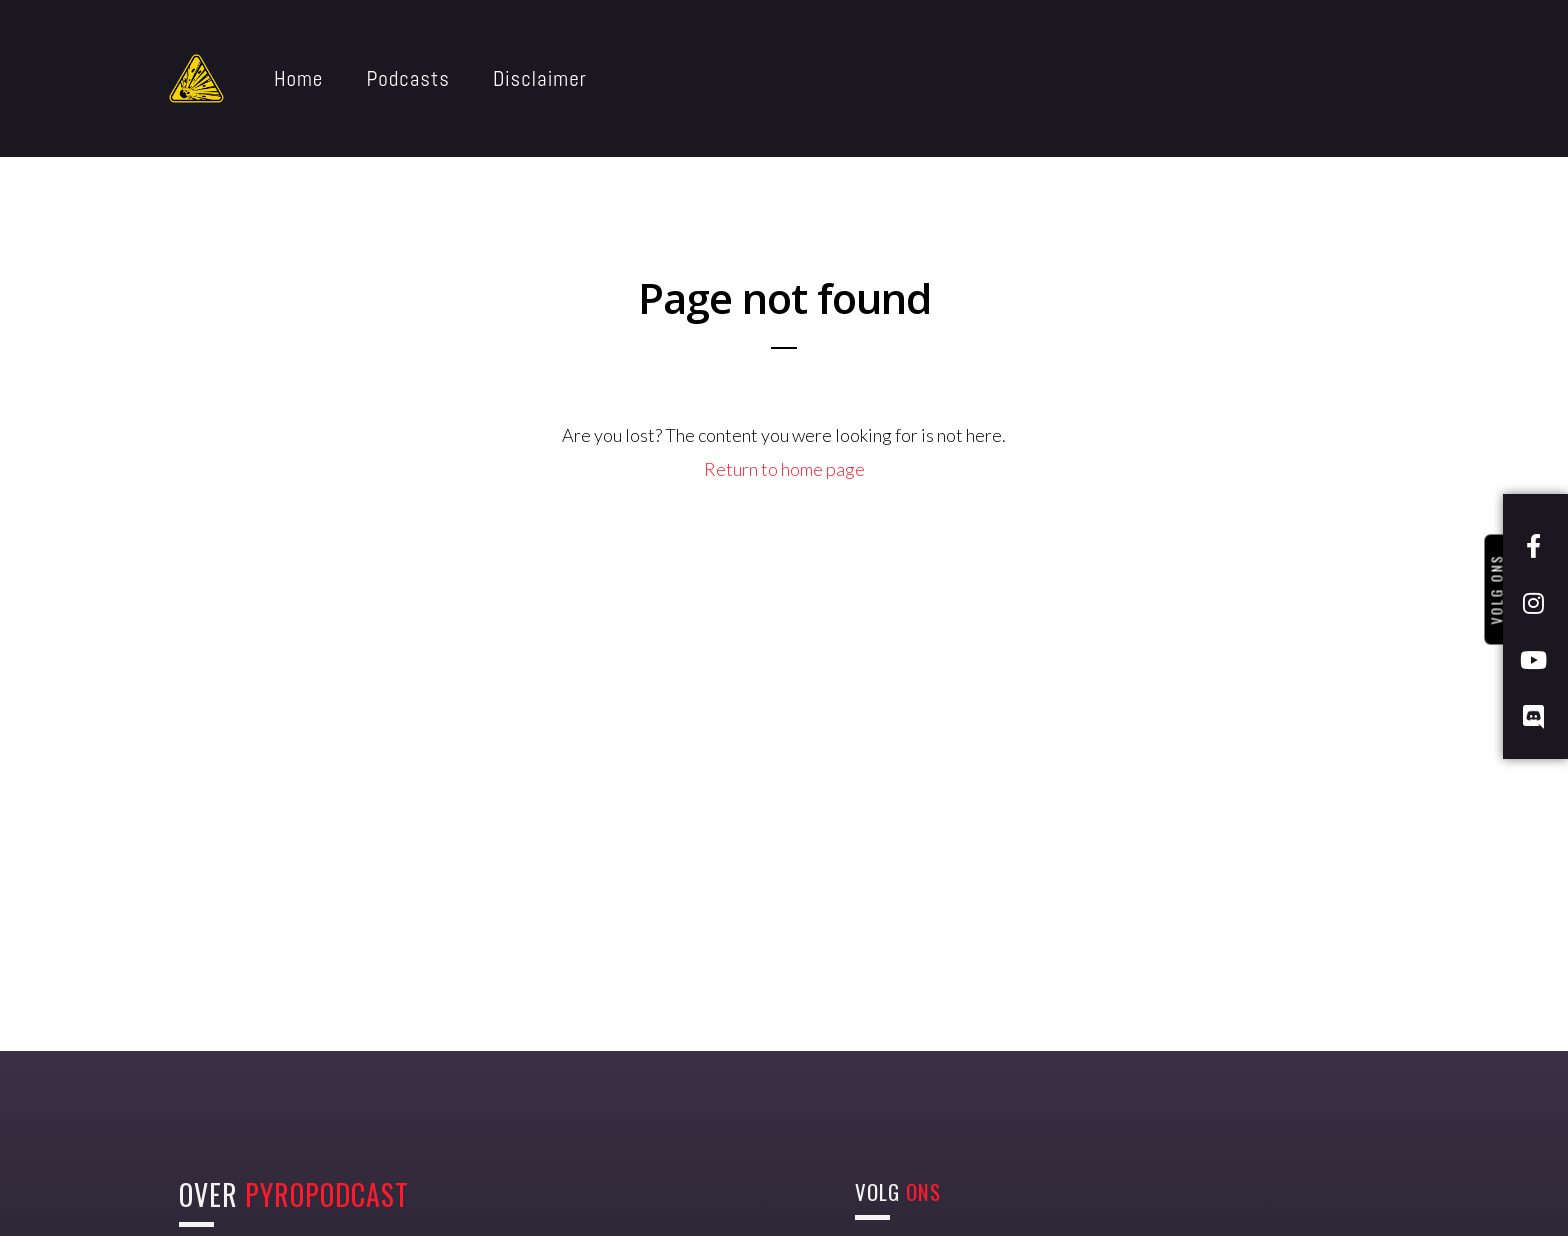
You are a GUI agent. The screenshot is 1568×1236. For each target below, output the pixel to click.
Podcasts (408, 78)
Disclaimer (540, 78)
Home (298, 78)
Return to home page (784, 469)
